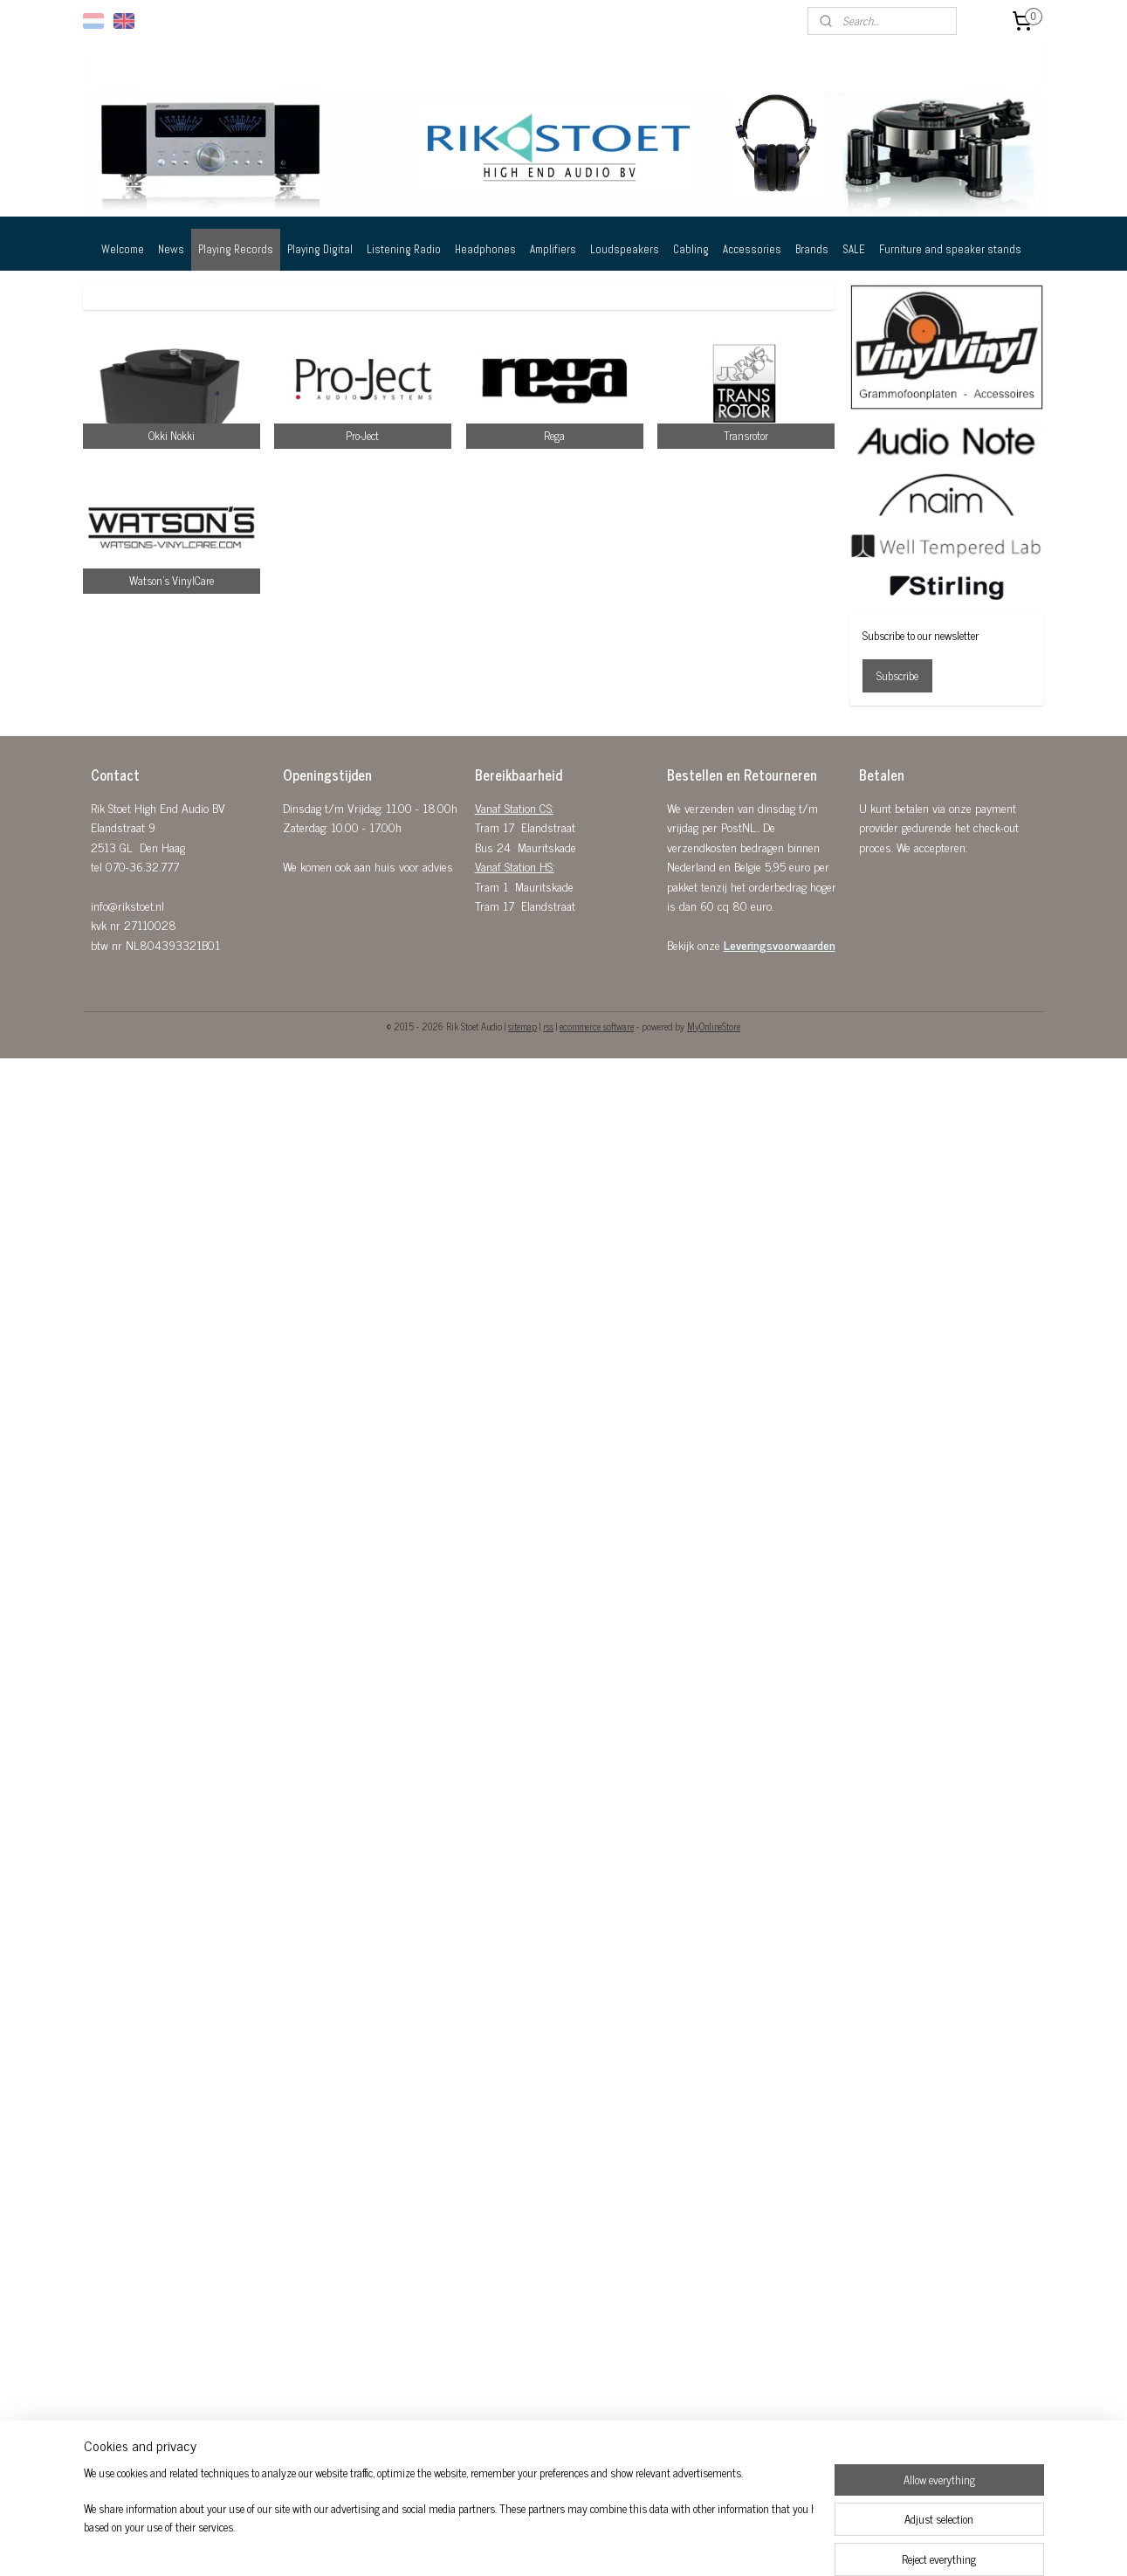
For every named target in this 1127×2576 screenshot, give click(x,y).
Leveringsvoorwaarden (779, 944)
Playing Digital (320, 249)
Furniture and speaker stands (950, 249)
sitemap (522, 1026)
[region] (449, 2511)
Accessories (752, 249)
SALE (853, 249)
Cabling (691, 249)
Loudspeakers (624, 249)
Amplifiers (553, 249)
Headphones (485, 249)
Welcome (122, 249)
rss (548, 1026)
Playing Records (235, 249)
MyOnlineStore (713, 1026)
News (171, 249)
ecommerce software (597, 1026)
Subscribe (897, 675)
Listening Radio (404, 249)
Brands (811, 249)
